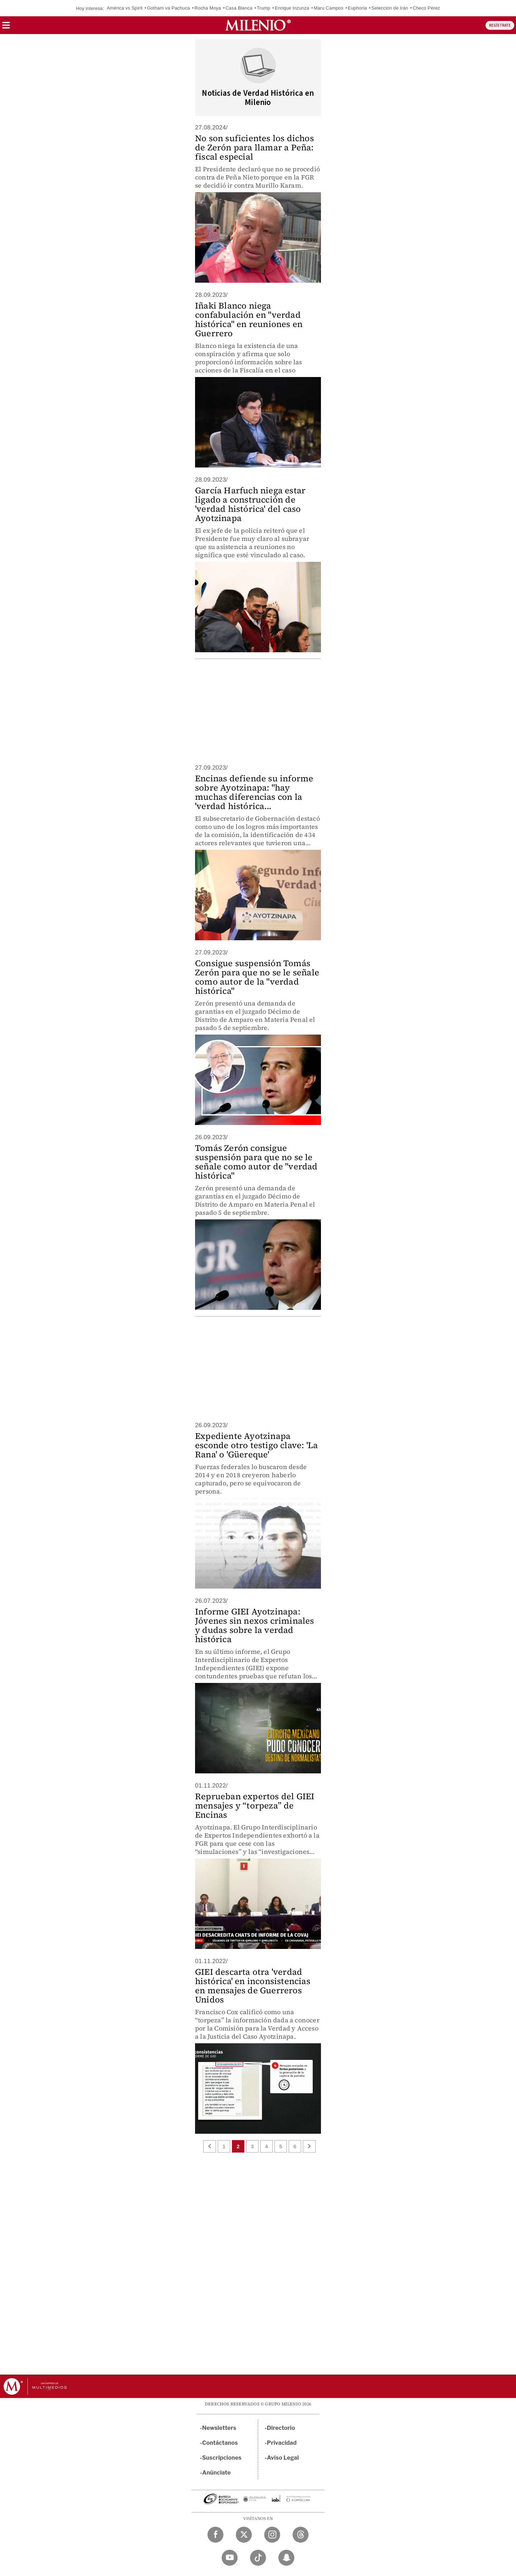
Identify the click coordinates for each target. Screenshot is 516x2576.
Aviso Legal (283, 2457)
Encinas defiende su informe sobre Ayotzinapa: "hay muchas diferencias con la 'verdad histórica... (254, 792)
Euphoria (357, 8)
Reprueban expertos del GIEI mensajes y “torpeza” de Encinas (254, 1805)
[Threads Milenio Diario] (301, 2535)
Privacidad (282, 2442)
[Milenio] (258, 25)
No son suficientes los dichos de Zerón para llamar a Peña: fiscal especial (254, 147)
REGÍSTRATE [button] (500, 25)
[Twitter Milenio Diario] (244, 2535)
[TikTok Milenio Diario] (258, 2558)
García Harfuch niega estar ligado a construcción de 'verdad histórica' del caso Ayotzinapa (250, 504)
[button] (6, 27)
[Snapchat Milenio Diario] (286, 2558)
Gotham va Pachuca (168, 8)
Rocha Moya (207, 8)
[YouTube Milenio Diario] (230, 2558)
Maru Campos (328, 8)
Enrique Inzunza (292, 8)
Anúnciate (216, 2472)
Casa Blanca (239, 8)
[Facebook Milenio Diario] (215, 2535)
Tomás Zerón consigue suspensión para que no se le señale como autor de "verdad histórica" (256, 1161)
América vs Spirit (125, 8)
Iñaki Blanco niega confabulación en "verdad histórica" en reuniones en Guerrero (249, 319)
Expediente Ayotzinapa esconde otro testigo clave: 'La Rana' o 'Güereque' (256, 1445)
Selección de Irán (389, 8)
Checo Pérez (426, 8)
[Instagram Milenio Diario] (272, 2535)
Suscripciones (222, 2457)
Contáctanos (220, 2442)
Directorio (281, 2428)
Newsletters (219, 2428)
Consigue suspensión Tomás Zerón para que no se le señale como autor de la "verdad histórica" (257, 977)
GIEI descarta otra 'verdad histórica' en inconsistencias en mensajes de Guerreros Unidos (252, 1985)
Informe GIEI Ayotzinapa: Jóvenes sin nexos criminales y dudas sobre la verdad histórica (254, 1625)
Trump (263, 8)
